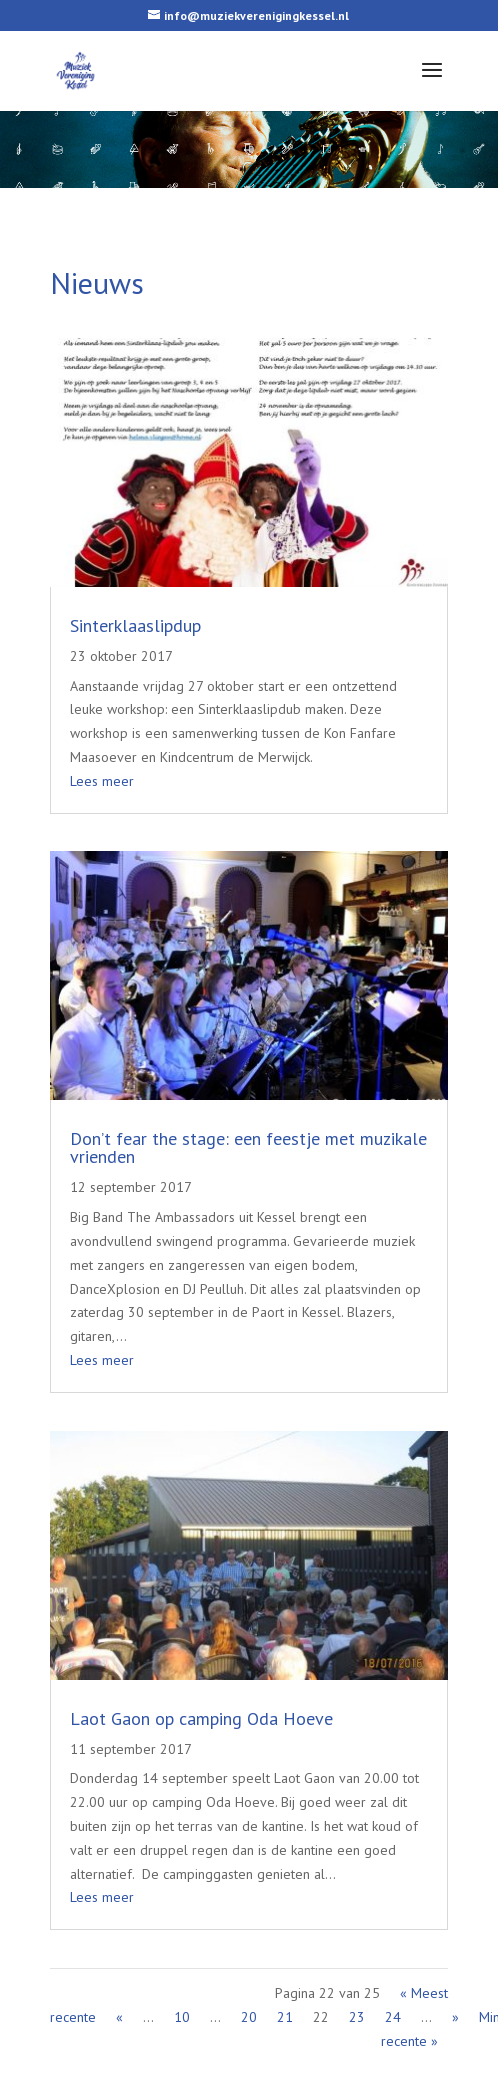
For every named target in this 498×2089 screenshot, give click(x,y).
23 (357, 2017)
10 (182, 2017)
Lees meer (102, 781)
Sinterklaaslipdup (135, 625)
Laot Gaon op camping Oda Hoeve (201, 1717)
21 (285, 2017)
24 (393, 2017)
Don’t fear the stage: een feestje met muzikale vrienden (248, 1147)
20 (249, 2017)
